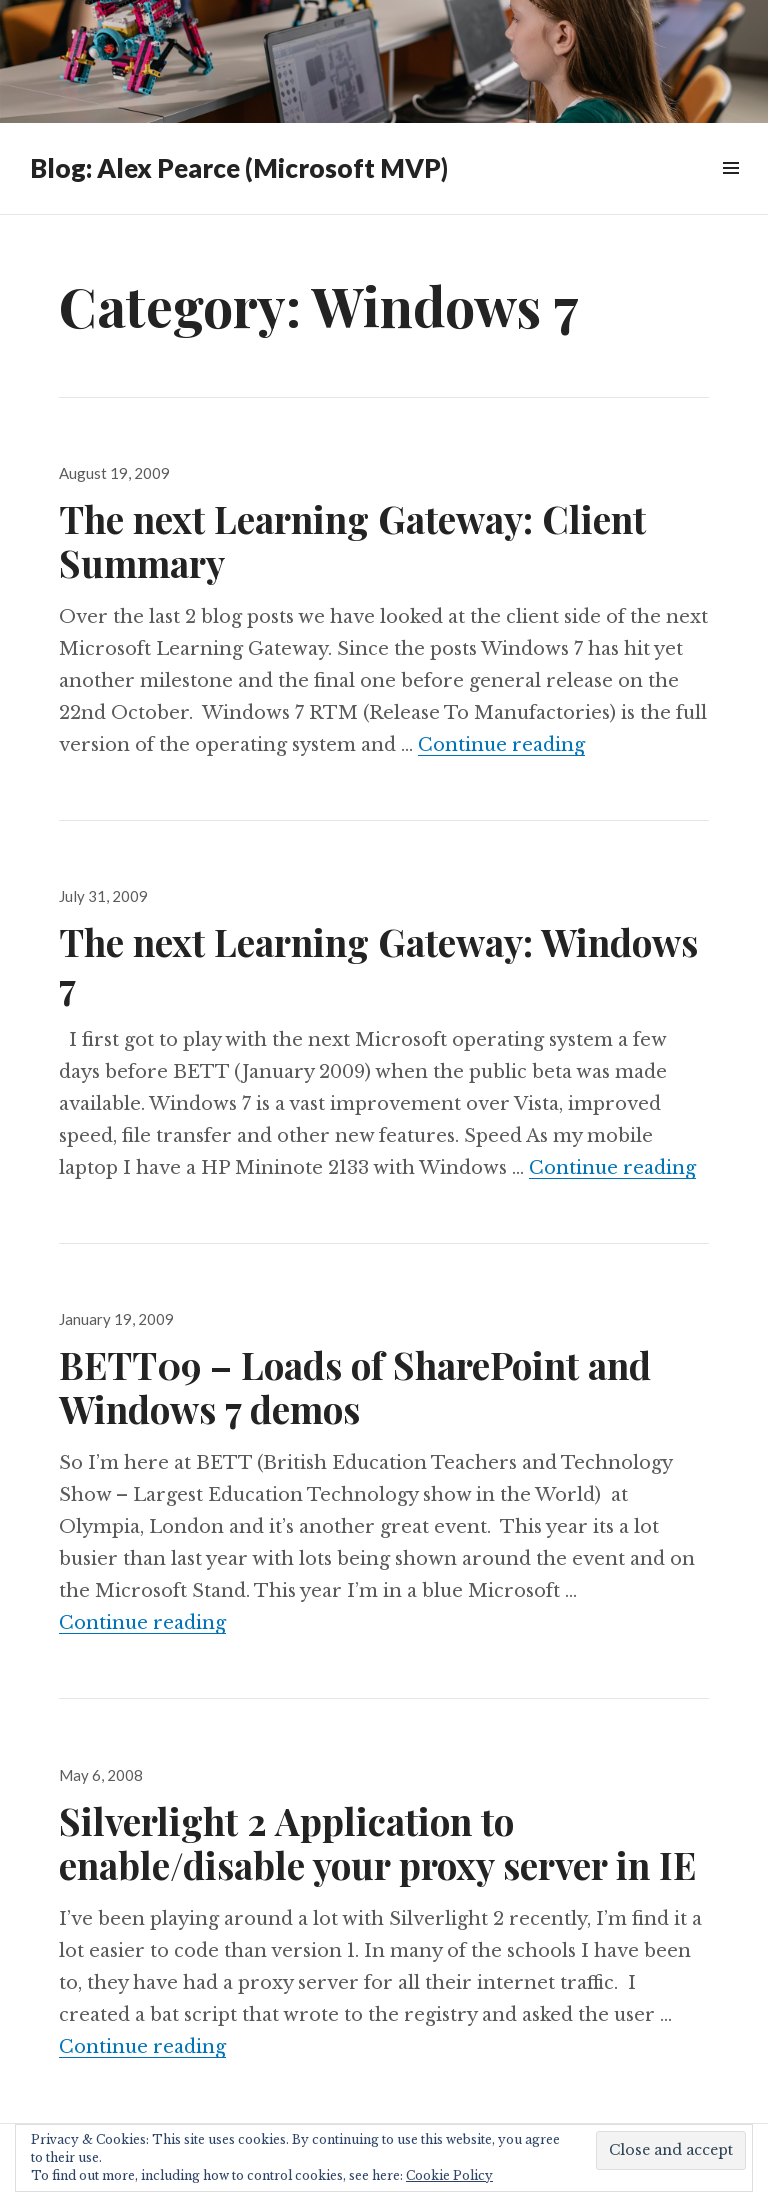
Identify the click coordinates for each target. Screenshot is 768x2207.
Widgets (730, 190)
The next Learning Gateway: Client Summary (352, 540)
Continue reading (501, 745)
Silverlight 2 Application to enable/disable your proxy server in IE (377, 1842)
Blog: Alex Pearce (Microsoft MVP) (239, 168)
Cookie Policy (449, 2175)
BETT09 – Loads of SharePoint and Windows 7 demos (355, 1386)
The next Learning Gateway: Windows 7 (378, 963)
